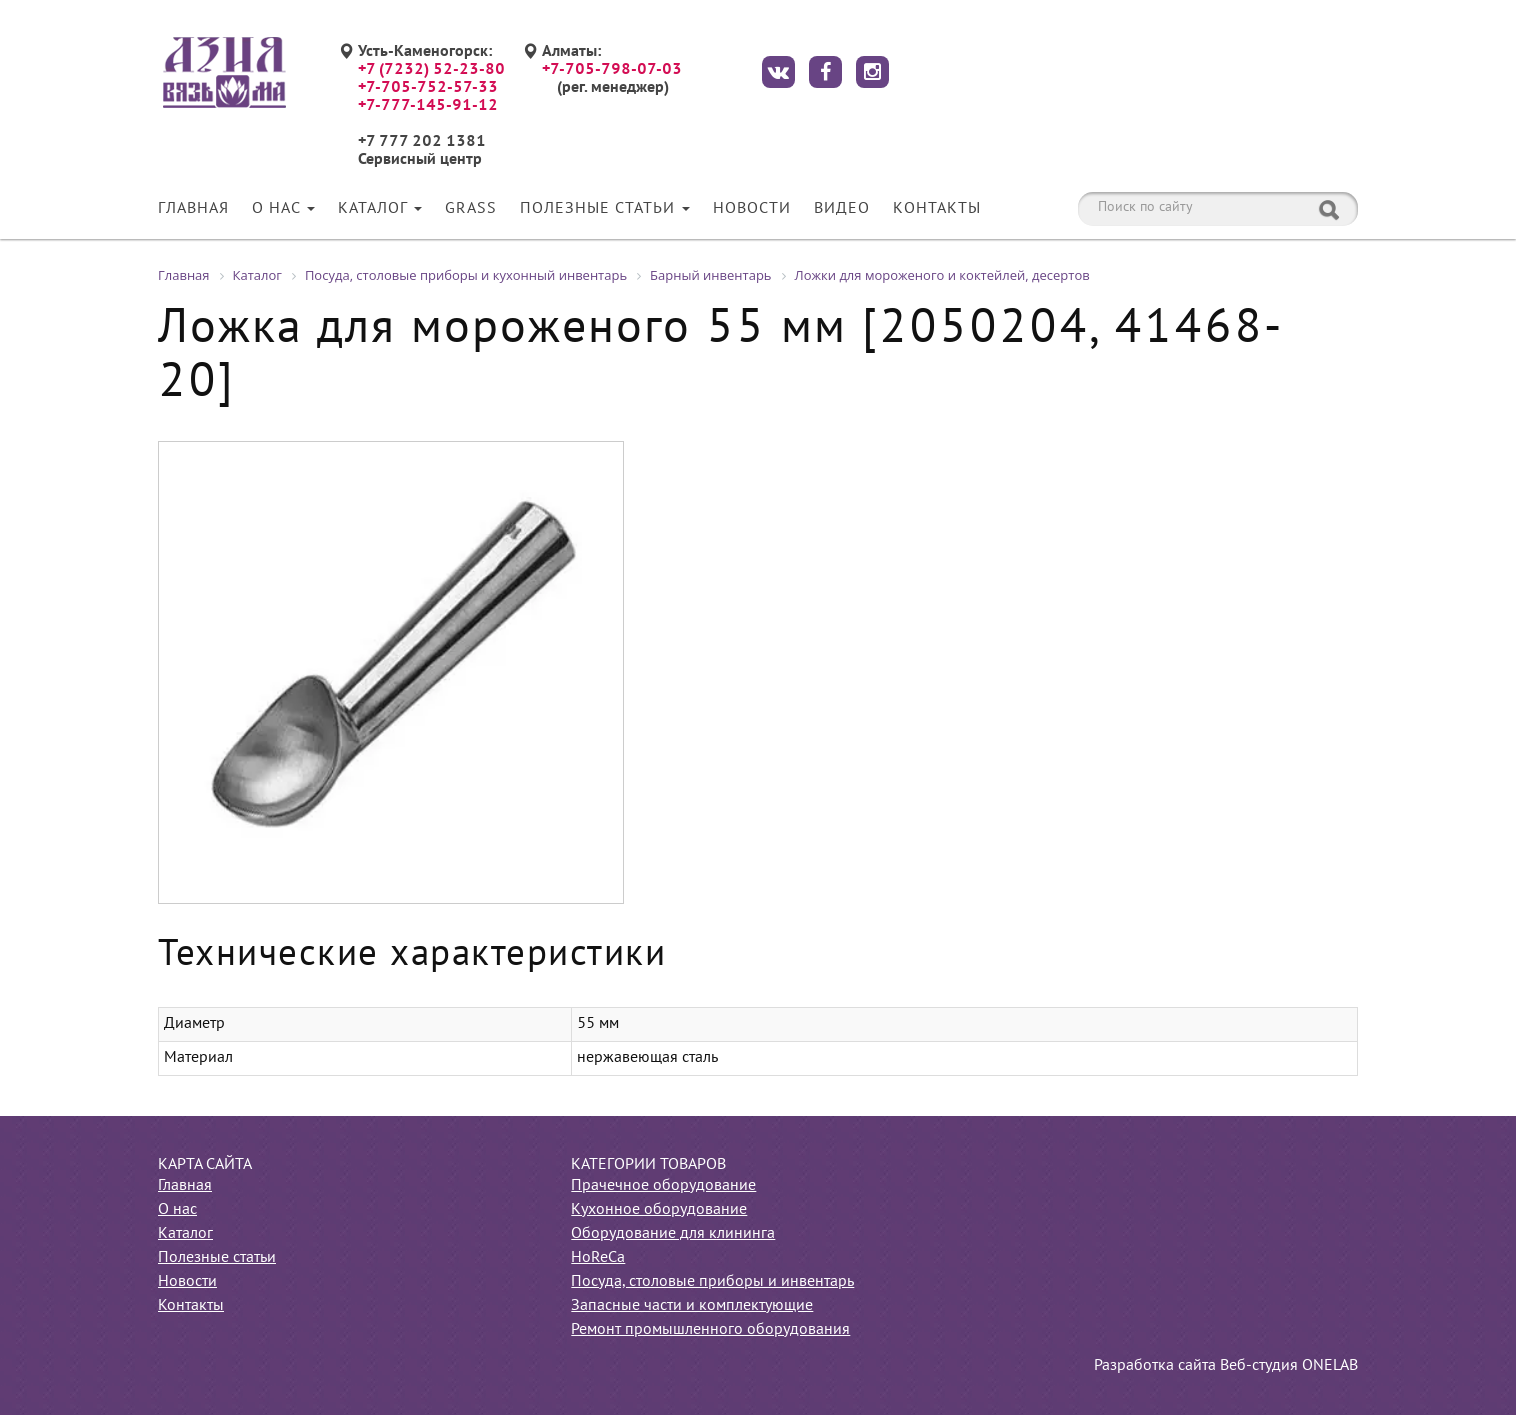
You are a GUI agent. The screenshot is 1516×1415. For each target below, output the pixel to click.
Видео (842, 209)
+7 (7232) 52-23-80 (431, 70)
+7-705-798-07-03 (612, 70)
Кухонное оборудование (659, 1210)
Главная (193, 209)
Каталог (380, 209)
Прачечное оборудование (663, 1186)
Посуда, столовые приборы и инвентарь (712, 1282)
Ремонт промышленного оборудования (710, 1330)
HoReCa (598, 1258)
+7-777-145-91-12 (428, 106)
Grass (471, 209)
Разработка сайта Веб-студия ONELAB (1226, 1366)
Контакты (937, 209)
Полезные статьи (605, 209)
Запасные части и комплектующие (692, 1306)
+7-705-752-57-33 (428, 88)
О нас (283, 209)
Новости (752, 209)
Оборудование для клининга (673, 1234)
